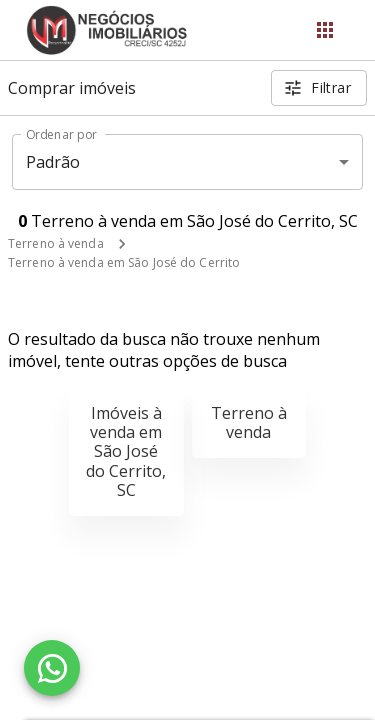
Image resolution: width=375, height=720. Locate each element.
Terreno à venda (56, 243)
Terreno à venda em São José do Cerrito (124, 262)
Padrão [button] (53, 162)
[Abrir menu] (325, 30)
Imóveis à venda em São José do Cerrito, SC (126, 451)
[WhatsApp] (52, 668)
